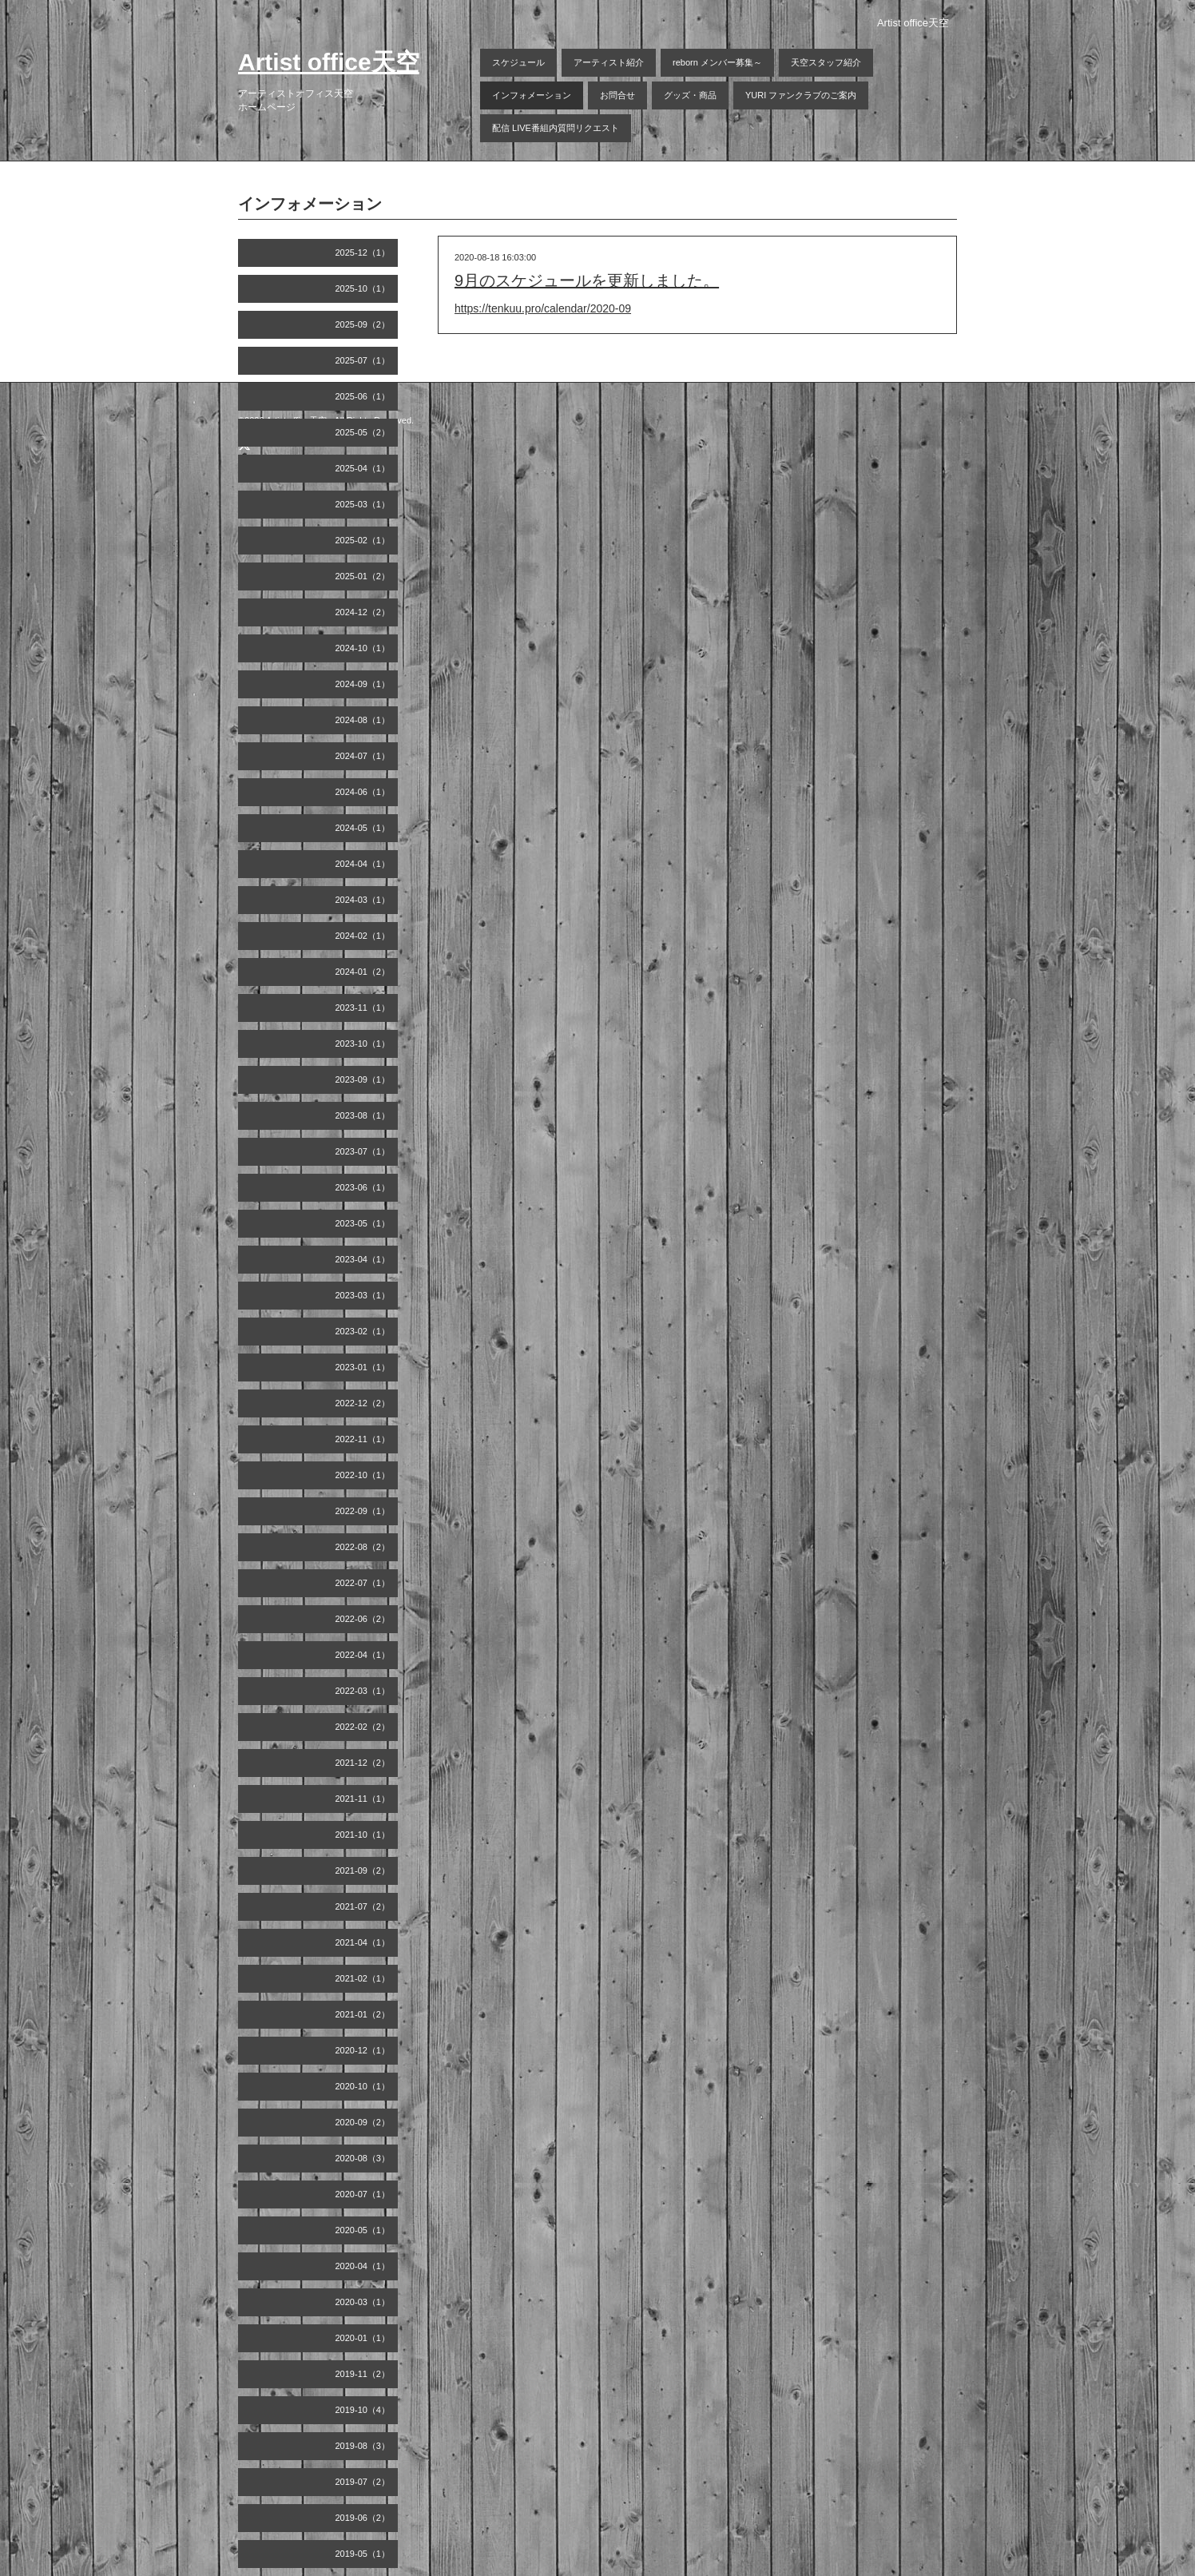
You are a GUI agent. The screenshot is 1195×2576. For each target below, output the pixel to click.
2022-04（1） (363, 1655)
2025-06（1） (363, 396)
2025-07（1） (363, 360)
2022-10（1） (363, 1475)
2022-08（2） (363, 1547)
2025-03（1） (363, 504)
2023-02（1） (363, 1331)
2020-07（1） (363, 2194)
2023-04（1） (363, 1259)
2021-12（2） (363, 1762)
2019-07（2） (363, 2482)
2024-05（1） (363, 828)
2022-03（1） (363, 1690)
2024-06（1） (363, 792)
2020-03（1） (363, 2302)
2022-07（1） (363, 1583)
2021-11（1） (363, 1798)
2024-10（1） (363, 648)
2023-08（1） (363, 1115)
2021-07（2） (363, 1906)
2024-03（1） (363, 899)
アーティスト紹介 (609, 62)
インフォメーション (531, 95)
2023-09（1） (363, 1079)
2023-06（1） (363, 1187)
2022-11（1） (363, 1439)
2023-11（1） (363, 1007)
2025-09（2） (363, 324)
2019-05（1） (363, 2553)
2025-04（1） (363, 468)
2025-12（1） (363, 252)
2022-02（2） (363, 1726)
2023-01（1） (363, 1367)
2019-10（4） (363, 2410)
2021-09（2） (363, 1870)
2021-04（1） (363, 1942)
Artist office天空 (328, 62)
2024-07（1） (363, 756)
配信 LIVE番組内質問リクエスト (555, 128)
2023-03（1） (363, 1295)
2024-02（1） (363, 935)
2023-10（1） (363, 1043)
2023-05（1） (363, 1223)
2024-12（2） (363, 612)
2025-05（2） (363, 432)
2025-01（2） (363, 576)
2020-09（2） (363, 2122)
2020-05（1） (363, 2230)
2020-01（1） (363, 2338)
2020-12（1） (363, 2050)
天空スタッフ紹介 (826, 62)
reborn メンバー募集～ (717, 62)
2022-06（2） (363, 1619)
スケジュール (518, 62)
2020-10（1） (363, 2086)
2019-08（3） (363, 2446)
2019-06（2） (363, 2517)
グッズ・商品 (690, 95)
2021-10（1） (363, 1834)
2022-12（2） (363, 1403)
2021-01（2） (363, 2014)
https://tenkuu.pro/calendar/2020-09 (543, 308)
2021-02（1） (363, 1978)
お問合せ (617, 95)
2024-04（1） (363, 864)
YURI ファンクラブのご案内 (800, 95)
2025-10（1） (363, 288)
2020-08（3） (363, 2158)
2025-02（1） (363, 540)
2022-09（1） (363, 1511)
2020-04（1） (363, 2266)
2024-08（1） (363, 720)
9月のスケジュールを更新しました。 (587, 280)
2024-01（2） (363, 971)
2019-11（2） (363, 2374)
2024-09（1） (363, 684)
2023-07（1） (363, 1151)
